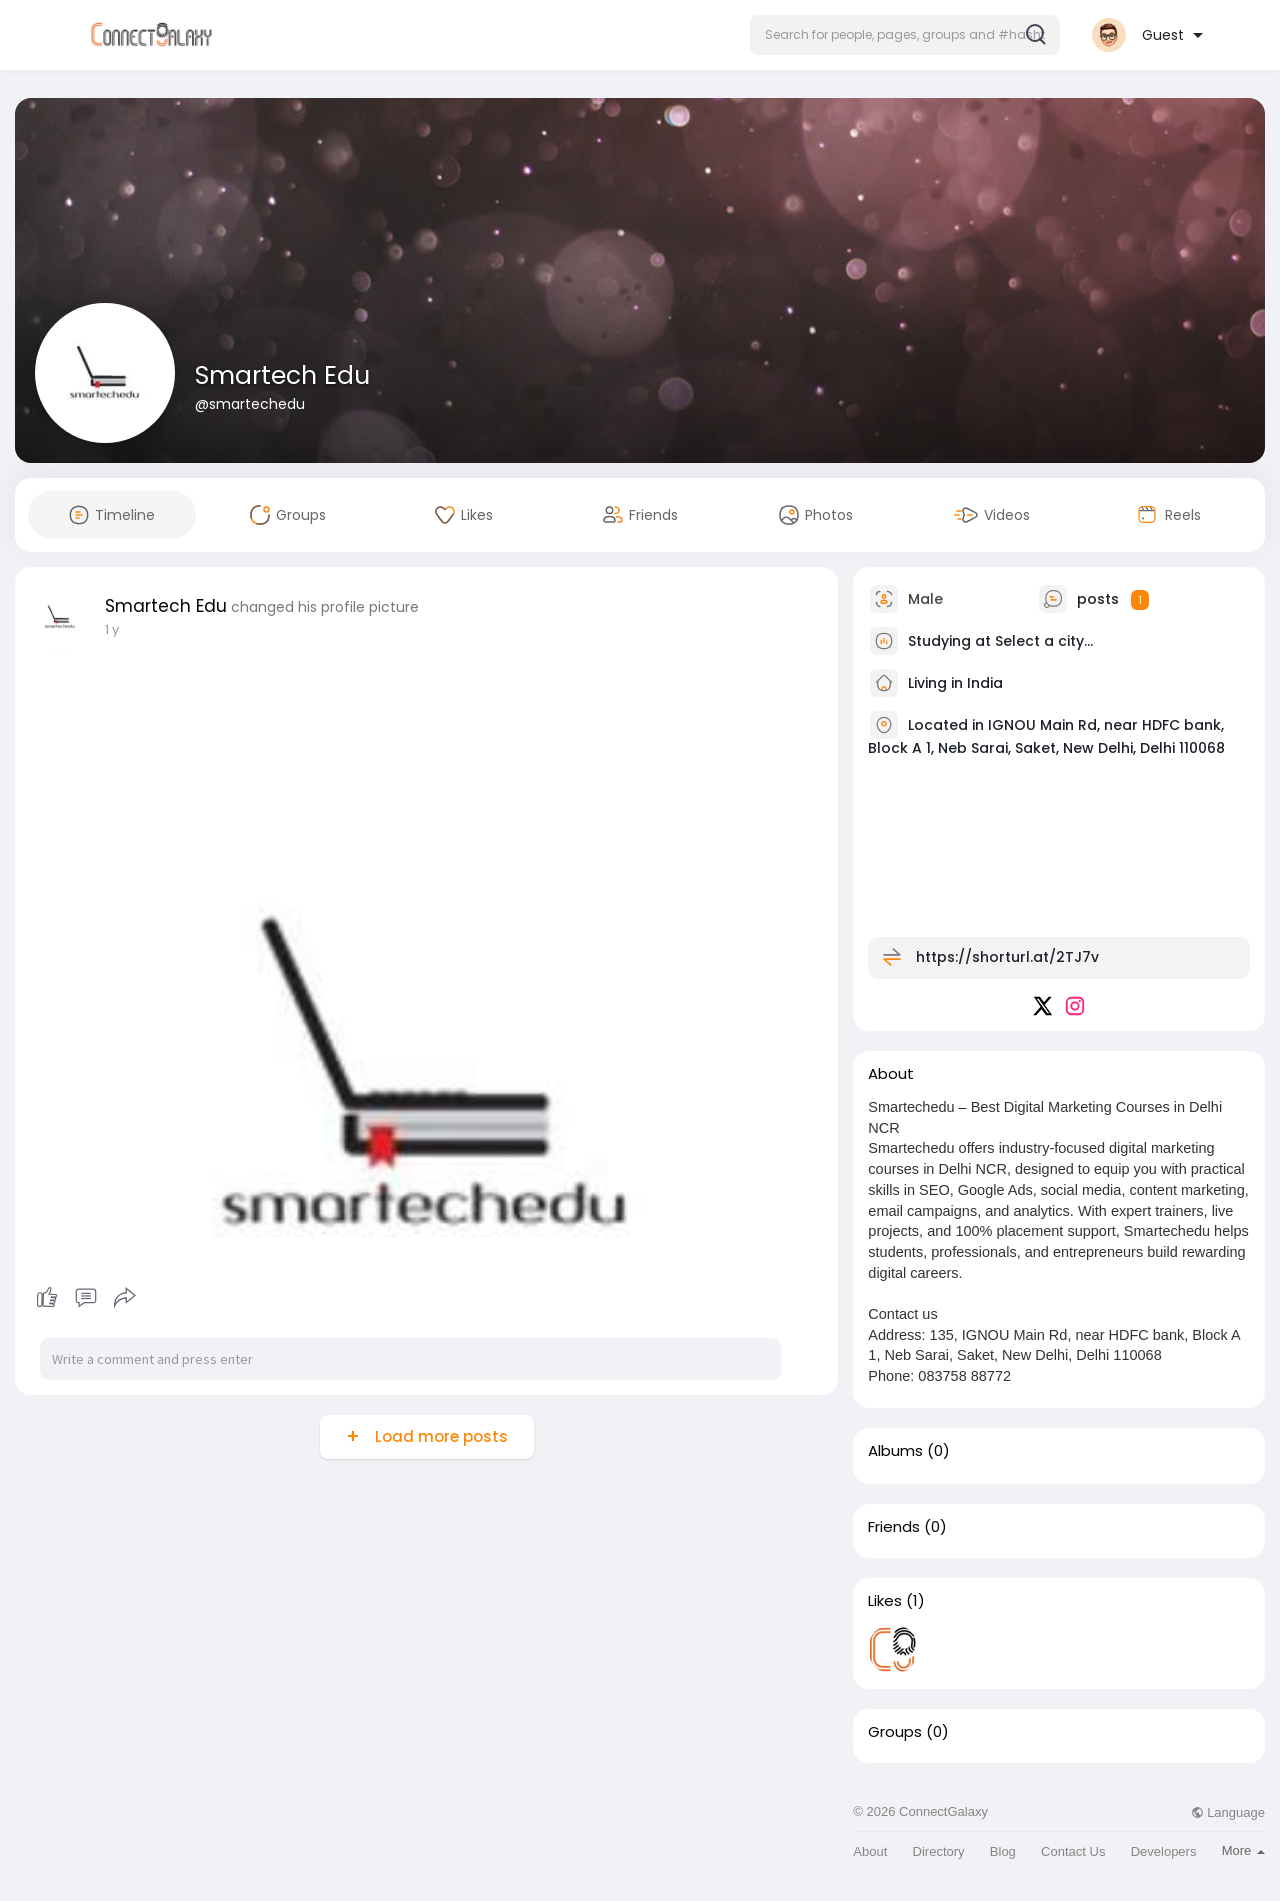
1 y (112, 629)
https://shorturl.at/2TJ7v (1007, 957)
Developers (1164, 1851)
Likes (885, 1601)
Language (1228, 1812)
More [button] (1243, 1850)
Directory (939, 1851)
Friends (894, 1527)
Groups (895, 1732)
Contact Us (1073, 1851)
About (870, 1851)
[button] (905, 35)
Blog (1003, 1851)
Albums (895, 1451)
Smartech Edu (282, 375)
